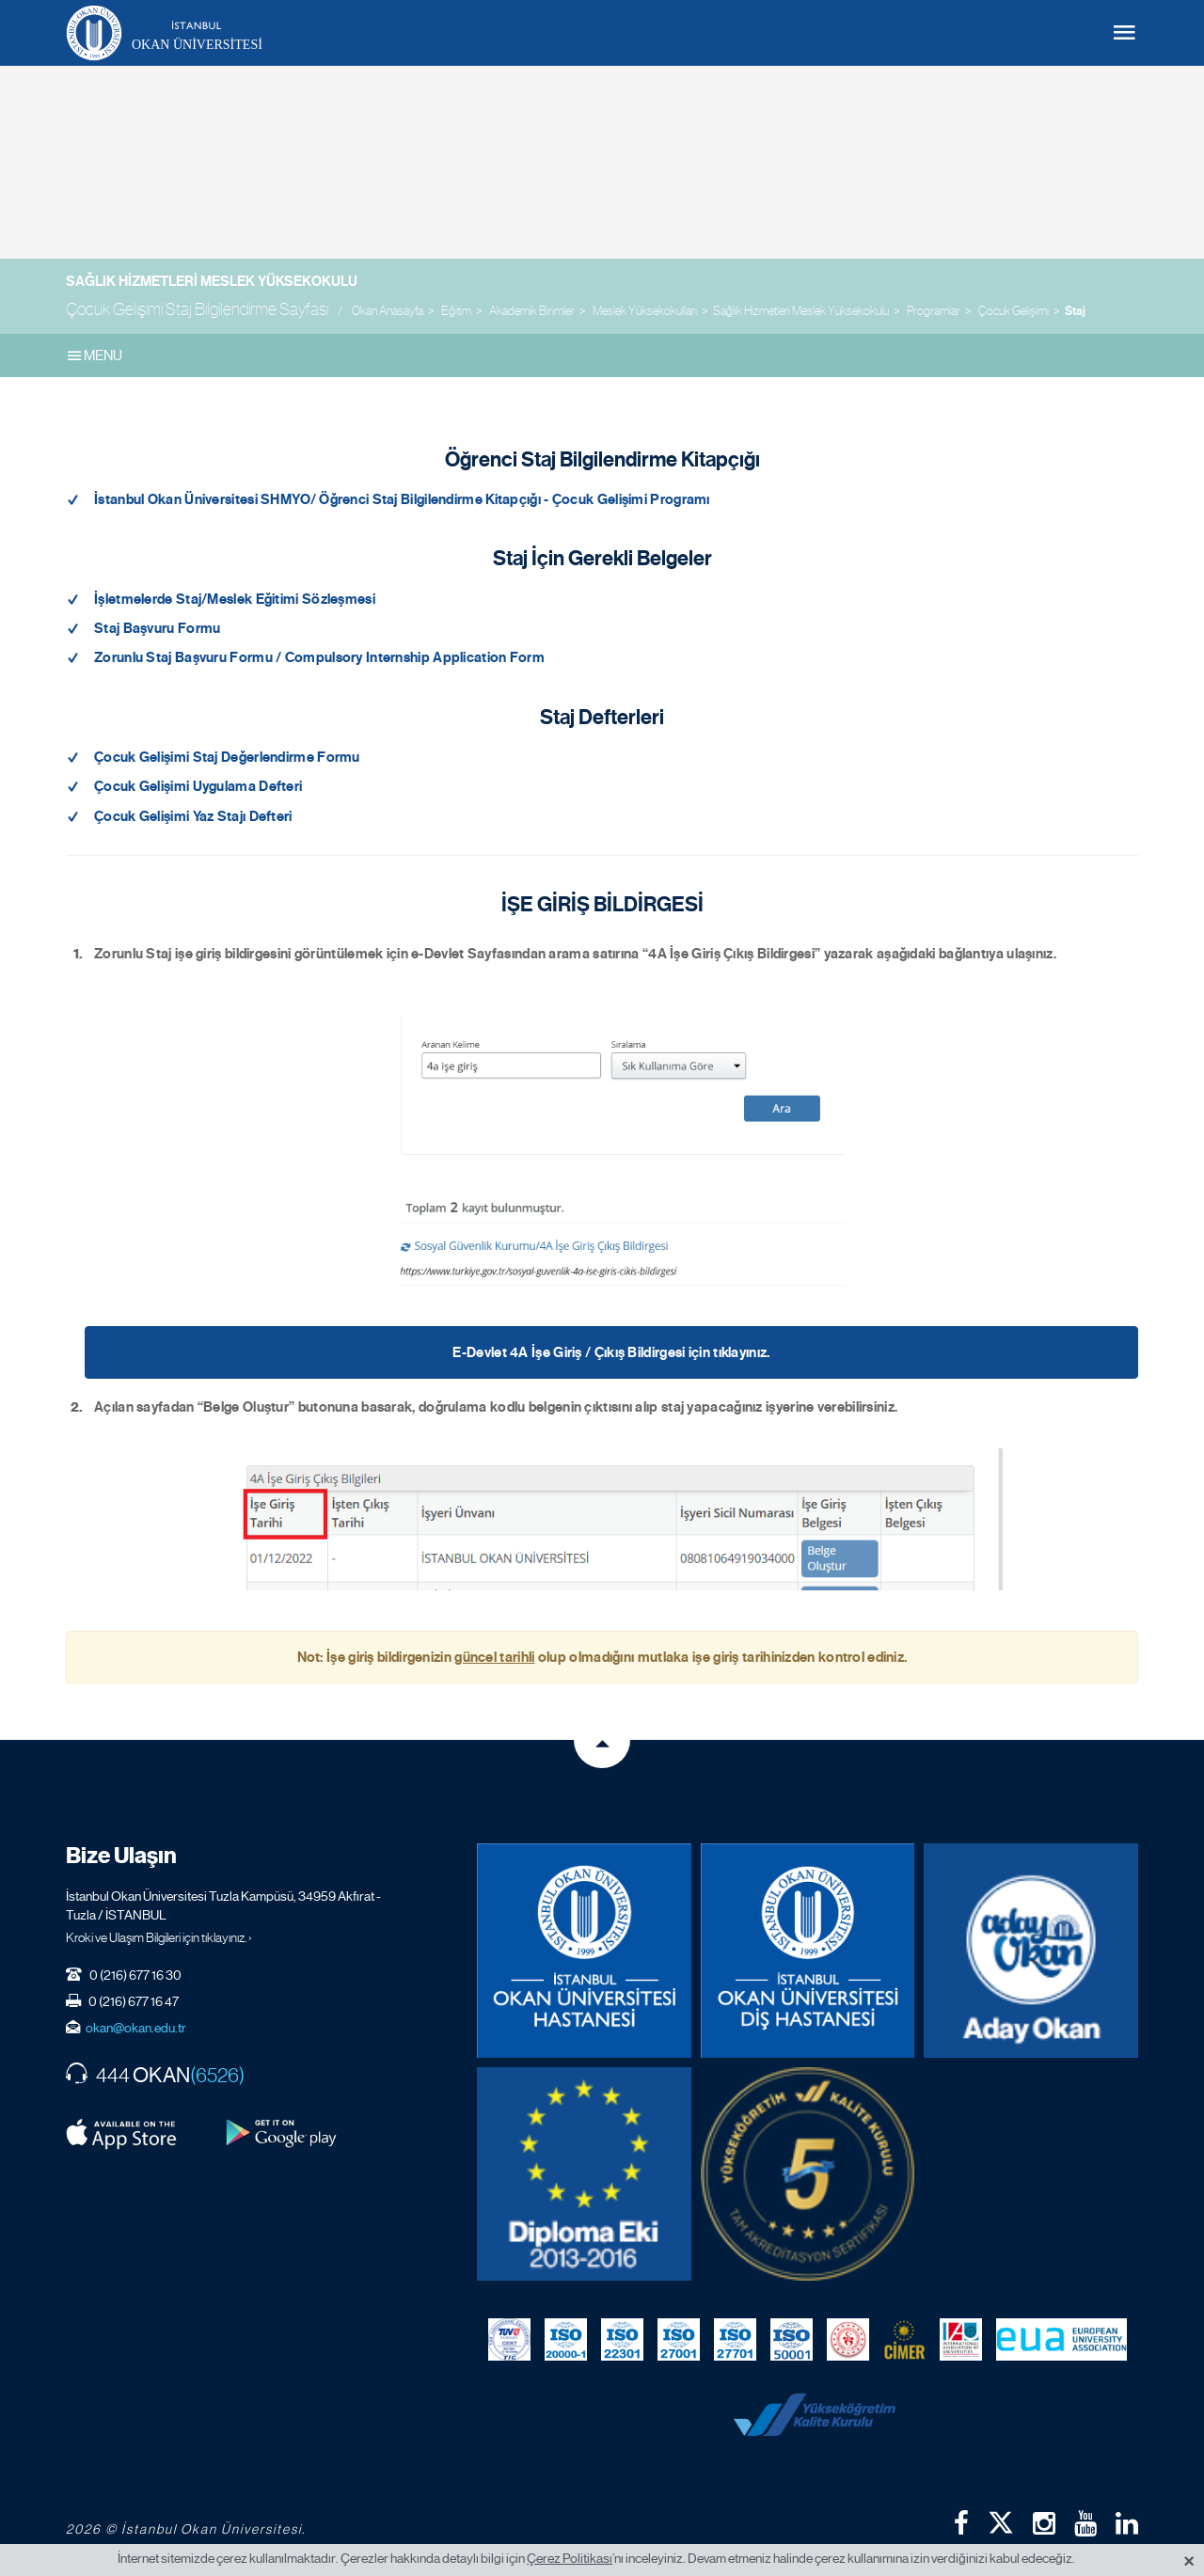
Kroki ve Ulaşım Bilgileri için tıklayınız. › (159, 1937)
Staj (1075, 311)
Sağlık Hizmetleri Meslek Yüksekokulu (211, 281)
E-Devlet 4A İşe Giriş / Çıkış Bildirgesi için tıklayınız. (610, 1352)
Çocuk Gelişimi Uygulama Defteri (198, 786)
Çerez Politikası (569, 2558)
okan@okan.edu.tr (136, 2027)
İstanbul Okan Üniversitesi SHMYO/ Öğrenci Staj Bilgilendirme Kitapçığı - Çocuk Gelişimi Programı (402, 499)
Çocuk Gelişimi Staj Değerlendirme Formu (227, 757)
